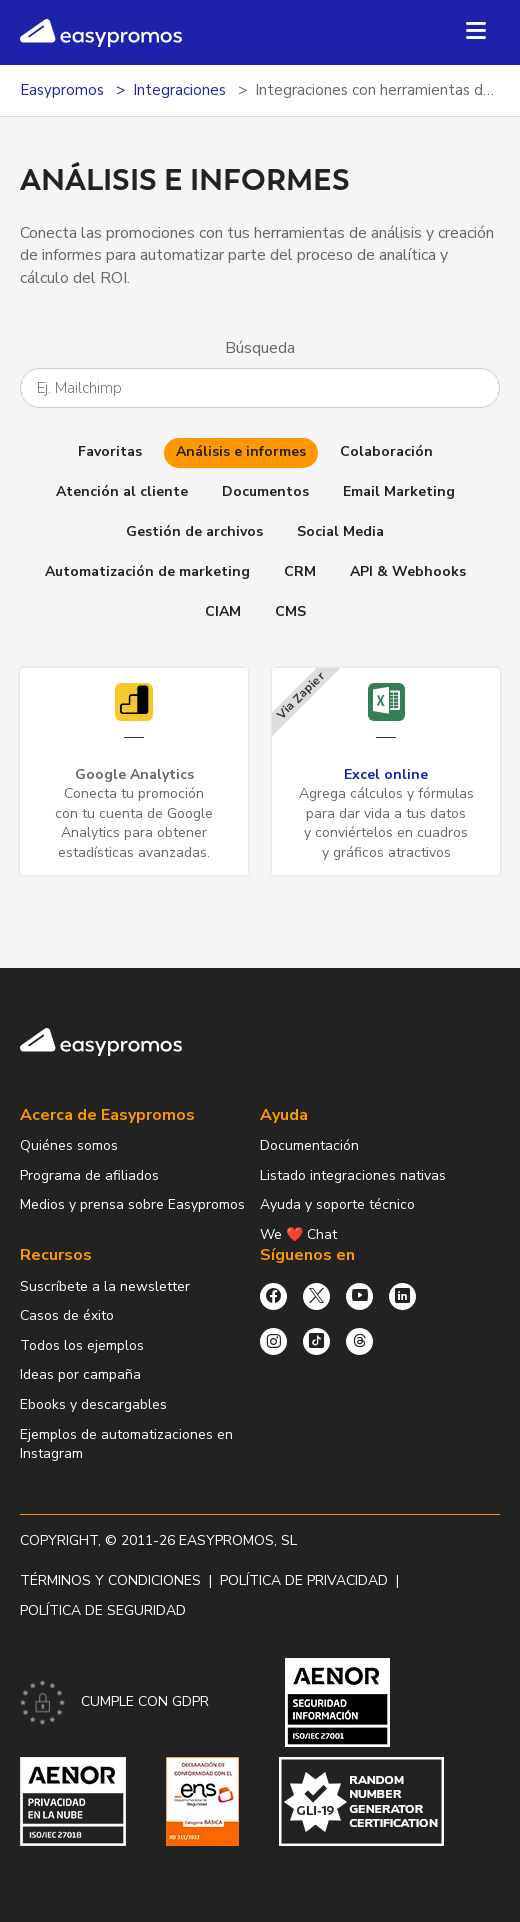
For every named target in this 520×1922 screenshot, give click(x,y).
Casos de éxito (67, 1315)
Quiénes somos (69, 1145)
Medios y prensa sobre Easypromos (132, 1204)
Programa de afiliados (89, 1175)
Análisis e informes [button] (241, 451)
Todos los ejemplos (82, 1345)
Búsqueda (260, 348)
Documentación (309, 1145)
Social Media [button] (340, 531)
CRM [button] (300, 571)
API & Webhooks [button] (408, 571)
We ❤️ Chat (298, 1234)
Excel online (386, 774)
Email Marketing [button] (399, 491)
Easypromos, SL (238, 1540)
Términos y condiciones (110, 1580)
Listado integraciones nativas (353, 1175)
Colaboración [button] (386, 451)
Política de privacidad (304, 1580)
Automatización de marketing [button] (147, 571)
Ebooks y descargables (93, 1404)
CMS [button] (290, 611)
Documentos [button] (265, 491)
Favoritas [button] (110, 451)
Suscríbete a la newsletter (105, 1286)
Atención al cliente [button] (122, 491)
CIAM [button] (223, 611)
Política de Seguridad (103, 1610)
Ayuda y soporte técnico (337, 1204)
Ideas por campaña (80, 1374)
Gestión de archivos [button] (194, 531)
